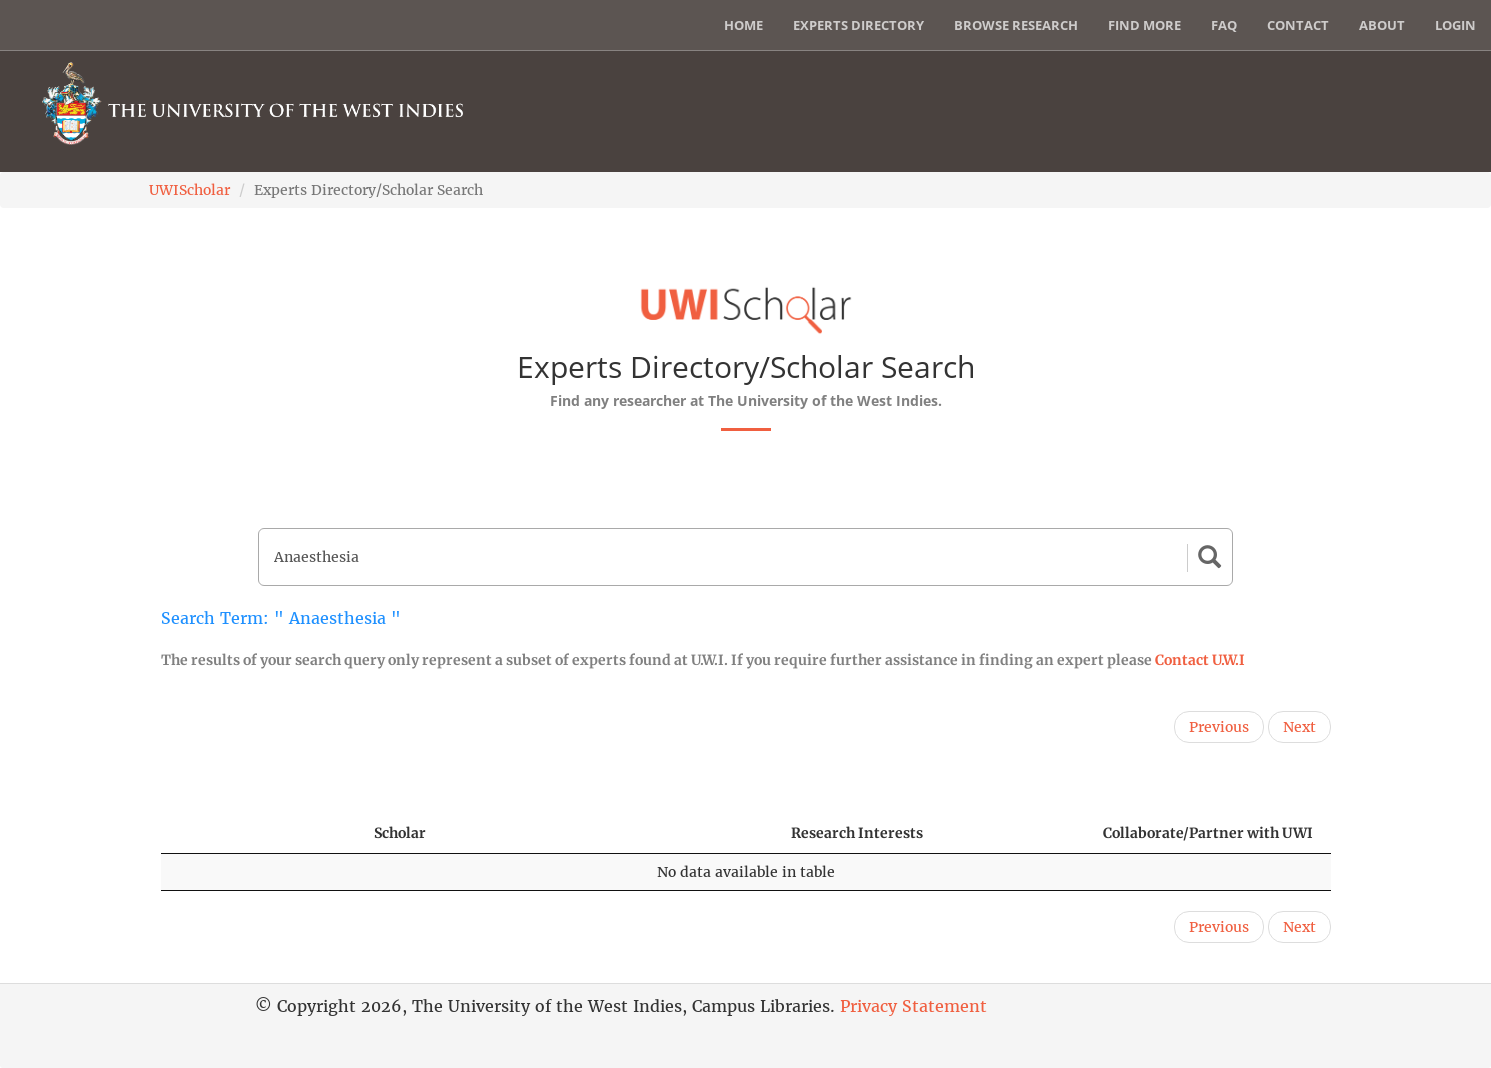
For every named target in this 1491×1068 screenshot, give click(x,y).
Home (743, 25)
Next (1299, 727)
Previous (1219, 727)
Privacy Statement (913, 1006)
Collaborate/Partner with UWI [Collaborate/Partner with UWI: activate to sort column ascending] (1208, 833)
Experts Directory (858, 25)
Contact (1298, 25)
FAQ (1224, 25)
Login (1455, 25)
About (1382, 25)
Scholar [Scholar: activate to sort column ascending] (400, 833)
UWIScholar (189, 190)
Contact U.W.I (1200, 660)
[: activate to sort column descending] (258, 833)
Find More (1144, 25)
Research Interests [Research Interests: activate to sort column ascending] (857, 833)
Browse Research (1016, 25)
